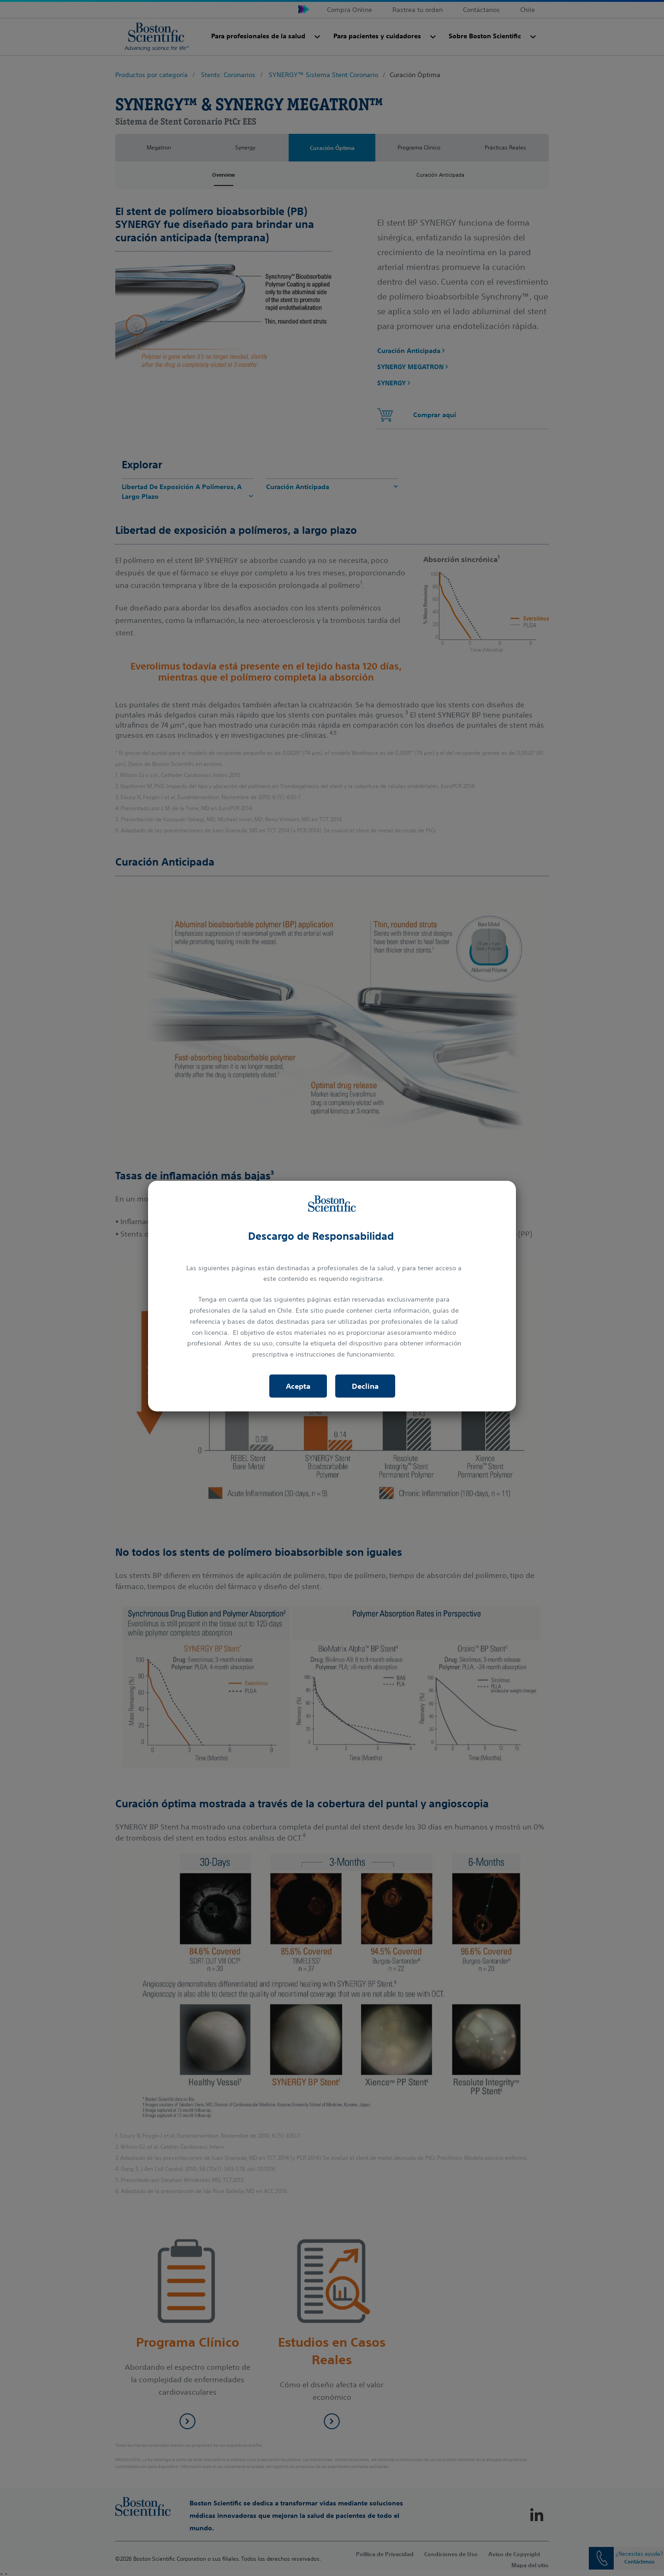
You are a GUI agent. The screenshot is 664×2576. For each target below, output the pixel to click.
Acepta (298, 1386)
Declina (365, 1386)
